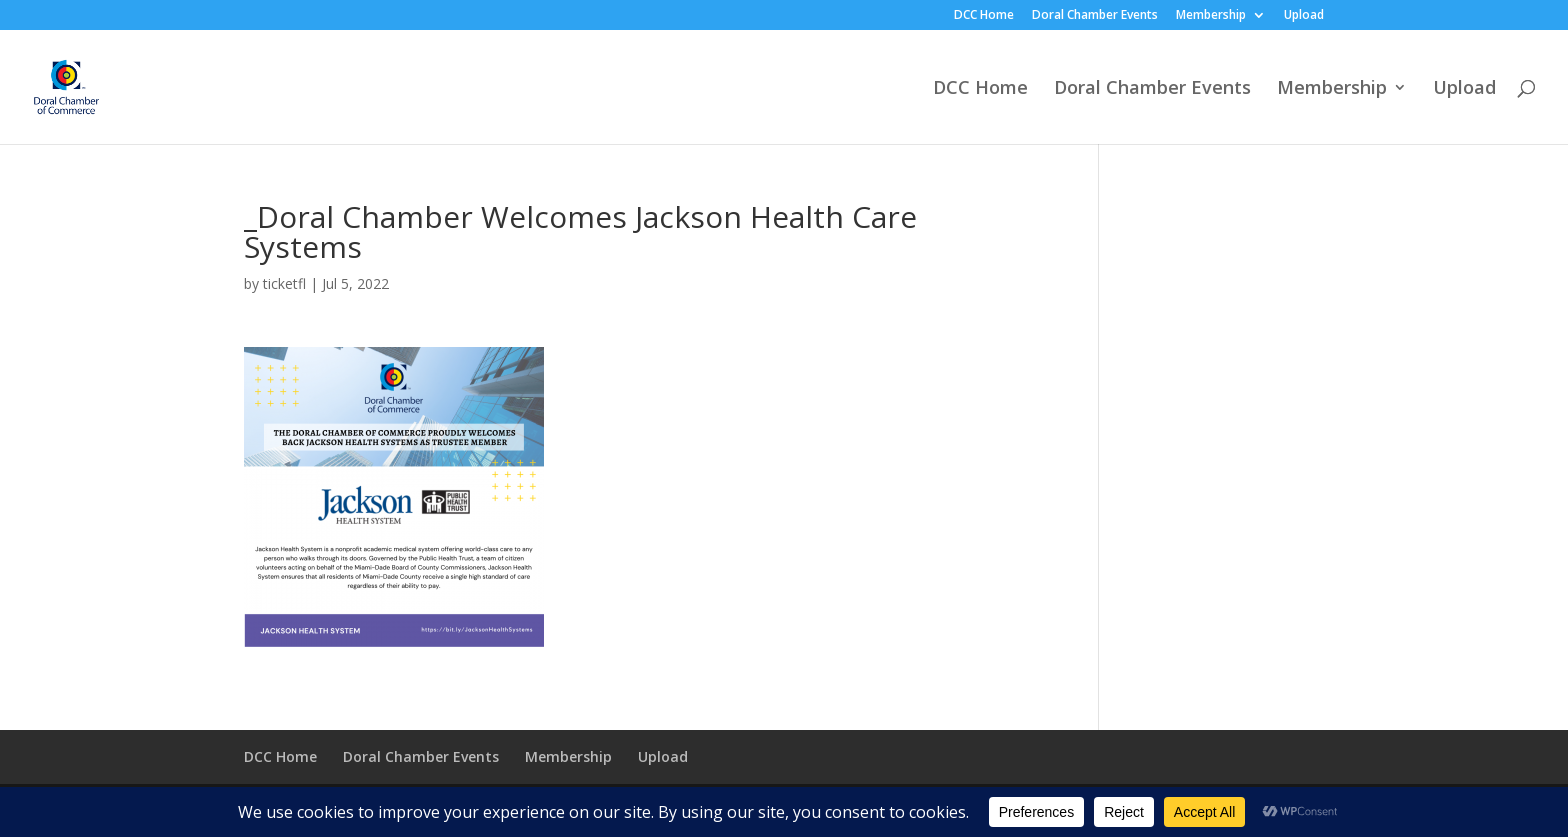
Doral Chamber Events (1095, 16)
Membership (1211, 16)
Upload (1304, 16)
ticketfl (284, 283)
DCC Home (984, 16)
